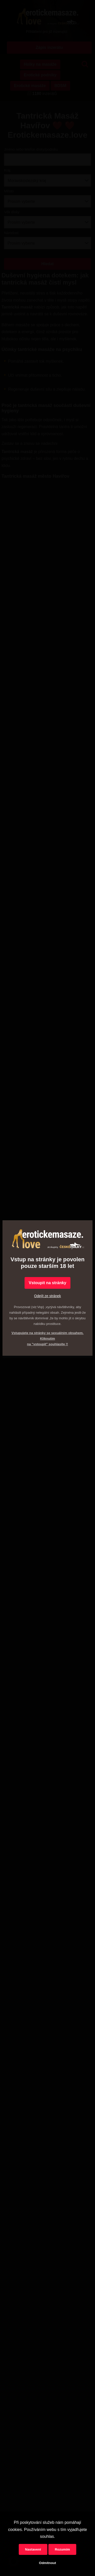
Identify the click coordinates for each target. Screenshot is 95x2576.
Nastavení (33, 2549)
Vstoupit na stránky (47, 1283)
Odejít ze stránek (47, 1296)
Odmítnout (47, 2563)
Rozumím (62, 2549)
